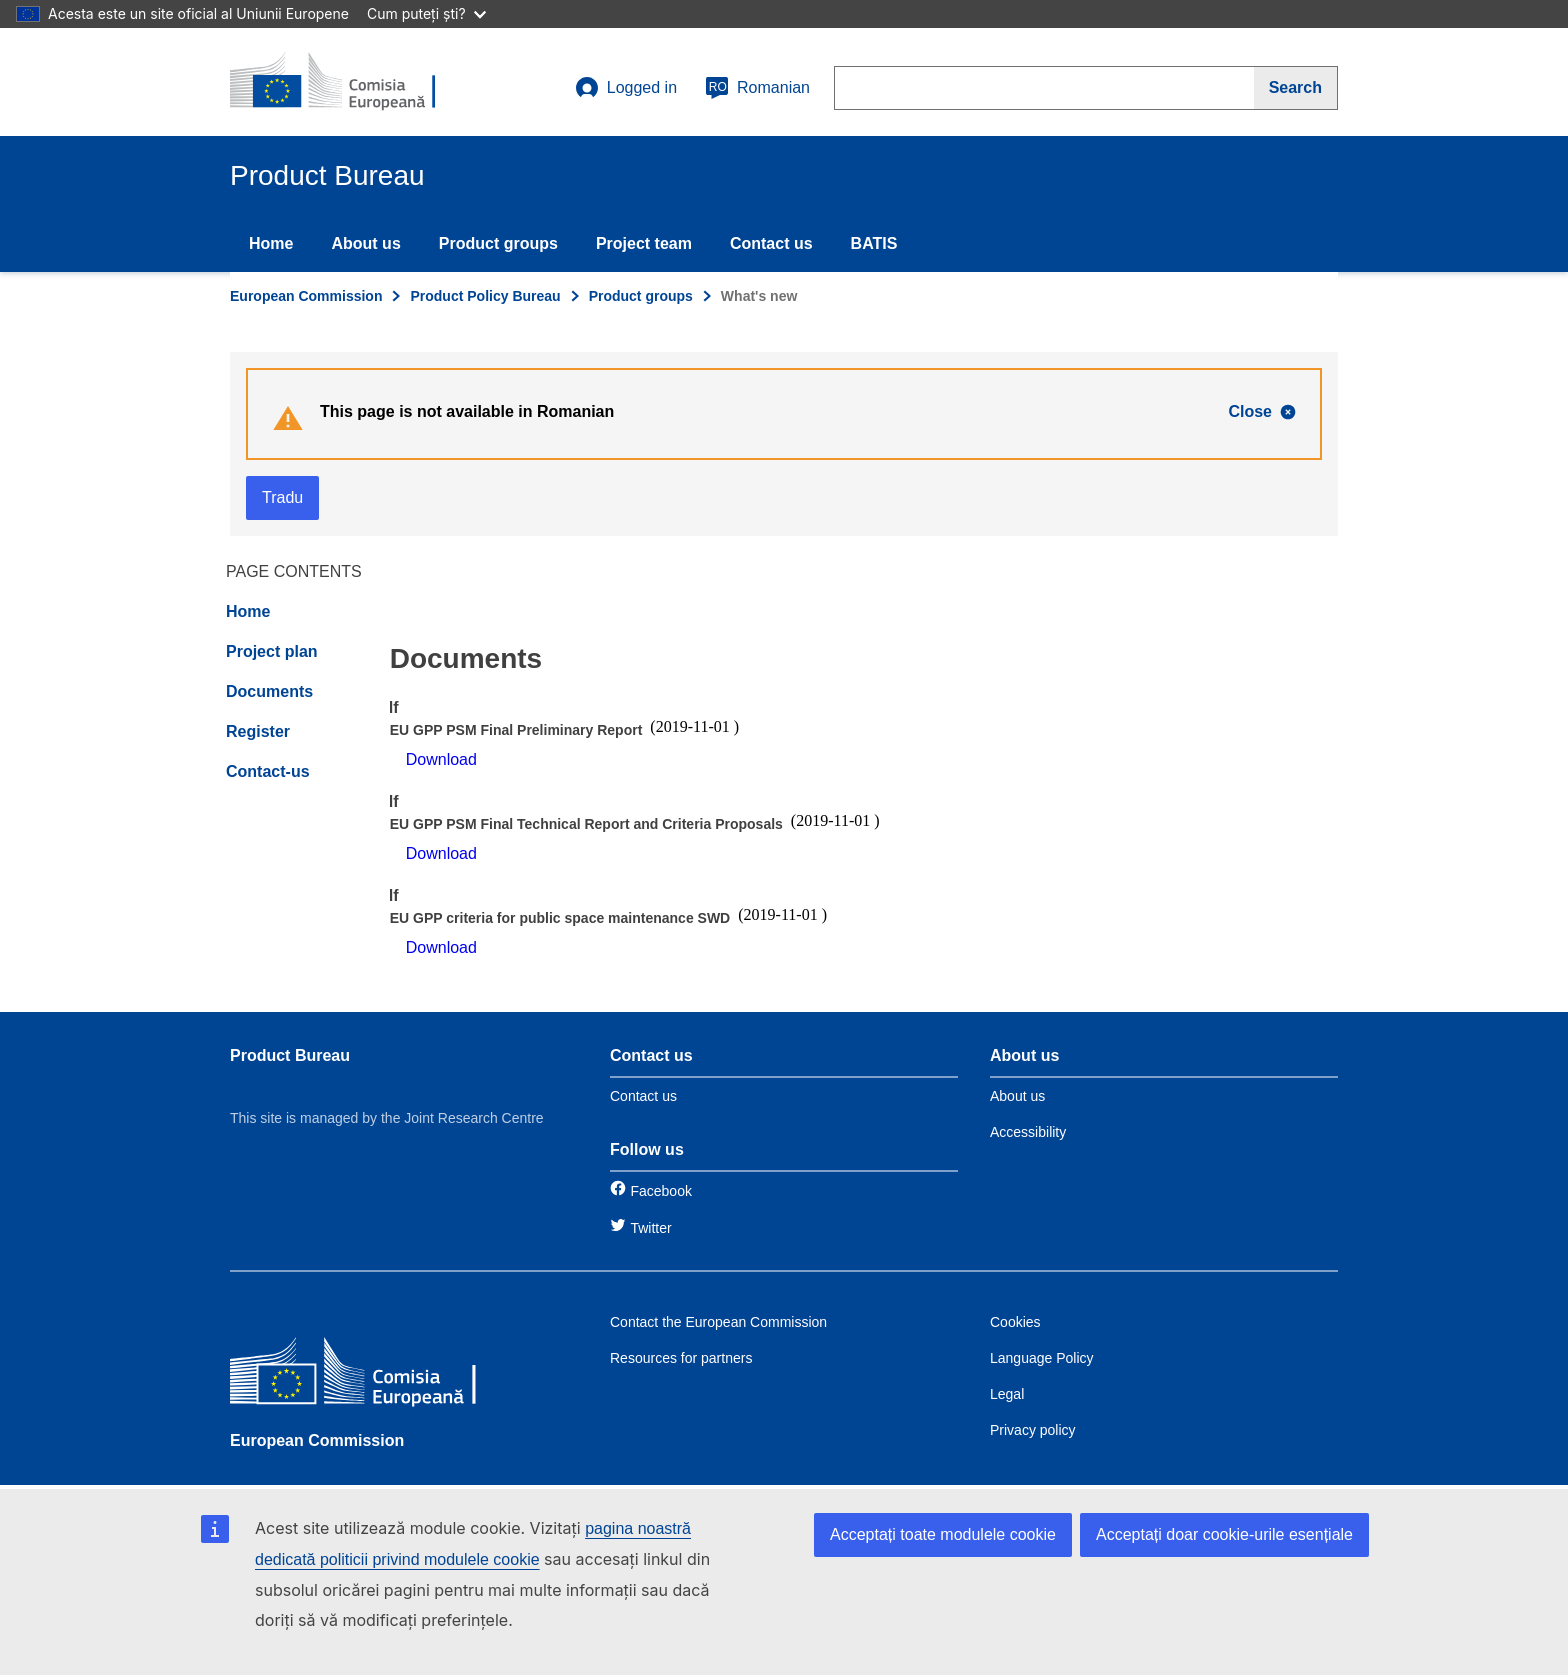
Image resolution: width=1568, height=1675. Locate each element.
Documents (269, 691)
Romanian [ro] (757, 88)
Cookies (1015, 1322)
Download (441, 759)
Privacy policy (1033, 1430)
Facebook (660, 1191)
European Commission (306, 296)
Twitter (650, 1228)
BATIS (874, 243)
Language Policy (1042, 1358)
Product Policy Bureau (485, 296)
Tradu (282, 497)
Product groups (498, 243)
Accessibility (1028, 1132)
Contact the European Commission (718, 1322)
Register (258, 731)
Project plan (272, 651)
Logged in (626, 88)
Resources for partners (681, 1358)
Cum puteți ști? (426, 13)
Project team (644, 243)
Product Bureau (290, 1055)
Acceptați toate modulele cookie (943, 1534)
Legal (1007, 1394)
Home (271, 243)
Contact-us (268, 771)
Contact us (771, 243)
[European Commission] (375, 1374)
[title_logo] (351, 82)
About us (365, 243)
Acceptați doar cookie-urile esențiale (1224, 1534)
